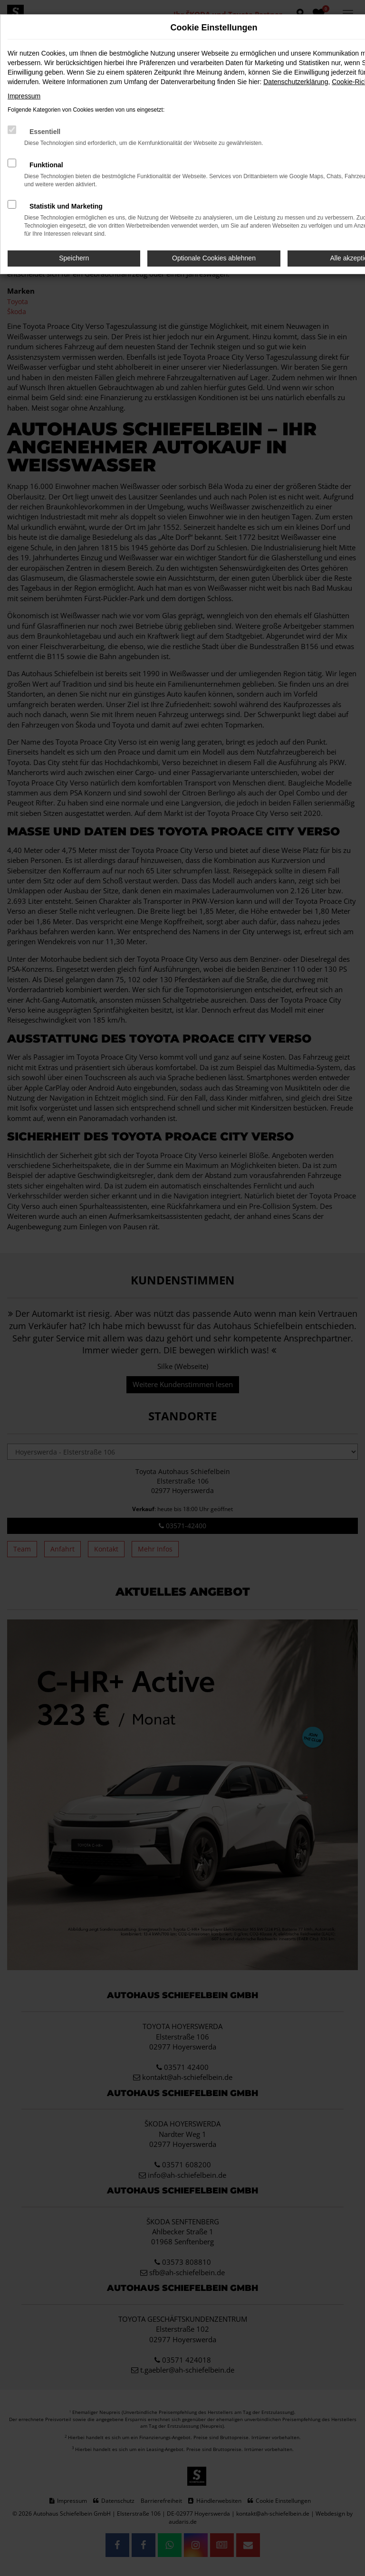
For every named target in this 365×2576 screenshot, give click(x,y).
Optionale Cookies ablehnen (214, 258)
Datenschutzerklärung (295, 82)
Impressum (24, 96)
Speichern (74, 258)
